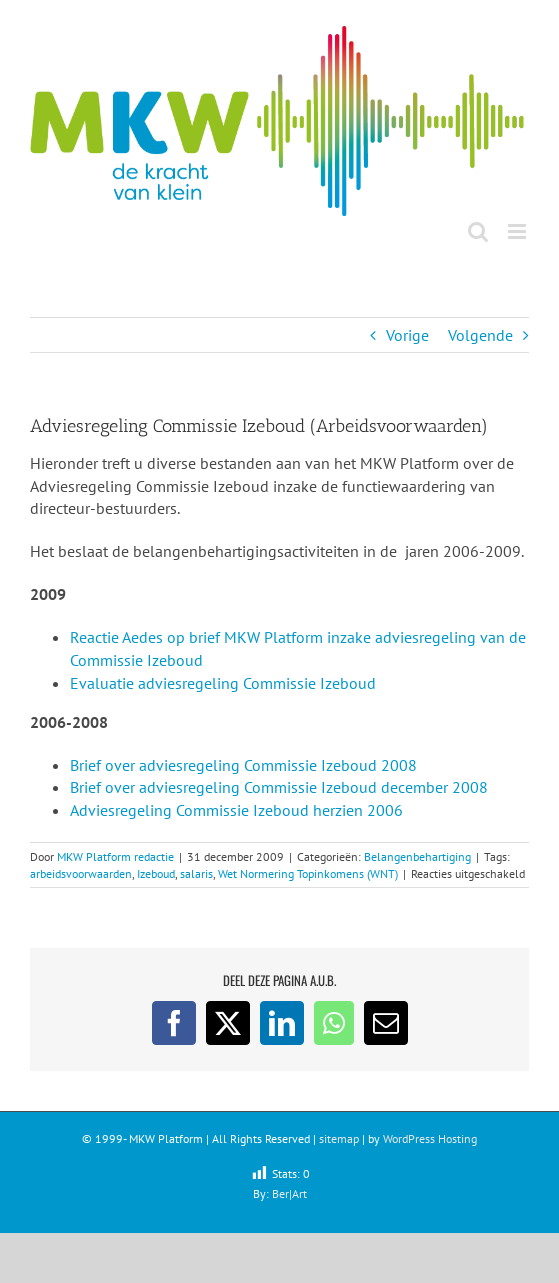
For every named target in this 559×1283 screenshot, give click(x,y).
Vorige (407, 335)
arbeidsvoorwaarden (81, 873)
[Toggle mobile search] (478, 231)
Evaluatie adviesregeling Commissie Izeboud (223, 683)
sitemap (339, 1138)
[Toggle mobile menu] (518, 231)
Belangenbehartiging (417, 856)
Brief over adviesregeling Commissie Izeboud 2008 (243, 765)
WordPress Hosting (430, 1138)
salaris (196, 873)
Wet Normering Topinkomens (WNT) (308, 873)
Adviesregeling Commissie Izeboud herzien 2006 (236, 810)
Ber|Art (289, 1193)
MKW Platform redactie (115, 856)
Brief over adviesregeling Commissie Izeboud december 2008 (279, 787)
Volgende (480, 335)
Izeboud (156, 873)
